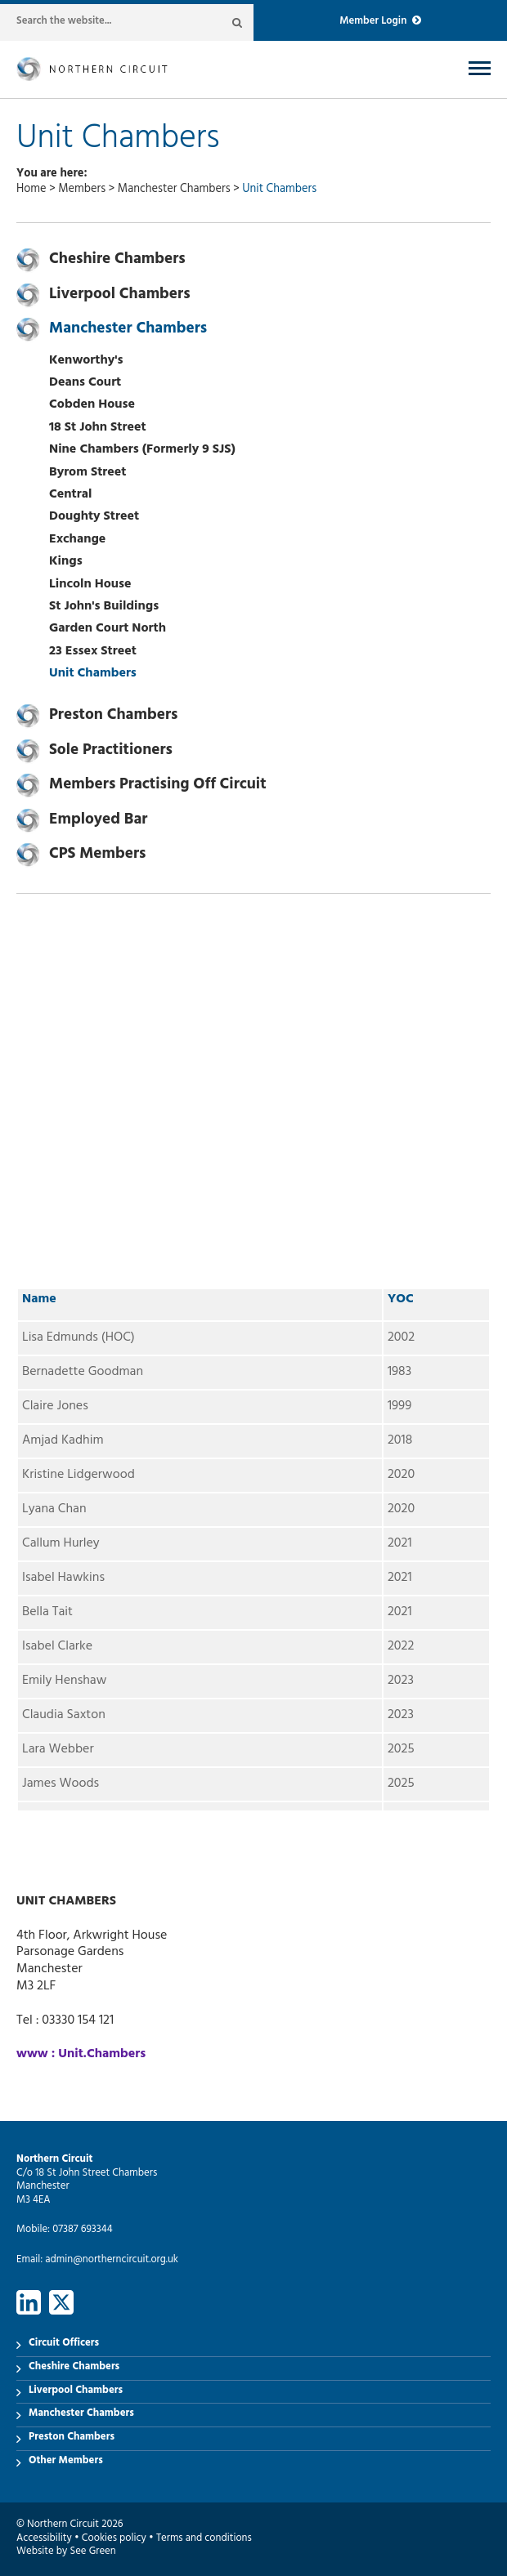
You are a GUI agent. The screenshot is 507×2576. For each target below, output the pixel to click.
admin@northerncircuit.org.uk (111, 2260)
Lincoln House (90, 585)
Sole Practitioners (111, 751)
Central (70, 495)
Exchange (77, 540)
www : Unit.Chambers (81, 2054)
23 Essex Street (93, 652)
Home (31, 190)
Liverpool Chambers (120, 295)
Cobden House (92, 405)
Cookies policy (114, 2539)
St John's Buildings (104, 607)
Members (81, 190)
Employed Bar (98, 821)
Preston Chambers (113, 716)
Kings (66, 562)
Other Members (66, 2461)
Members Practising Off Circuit (158, 786)
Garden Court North (107, 629)
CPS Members (97, 855)
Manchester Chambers (174, 190)
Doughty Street (94, 517)
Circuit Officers (64, 2344)
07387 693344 (82, 2230)
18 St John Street (97, 428)
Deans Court (85, 383)
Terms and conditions (204, 2539)
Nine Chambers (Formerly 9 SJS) (142, 450)
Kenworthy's (86, 361)
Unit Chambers (93, 674)
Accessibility (44, 2539)
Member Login (380, 22)
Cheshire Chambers (117, 260)
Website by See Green (66, 2552)
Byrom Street (87, 473)
